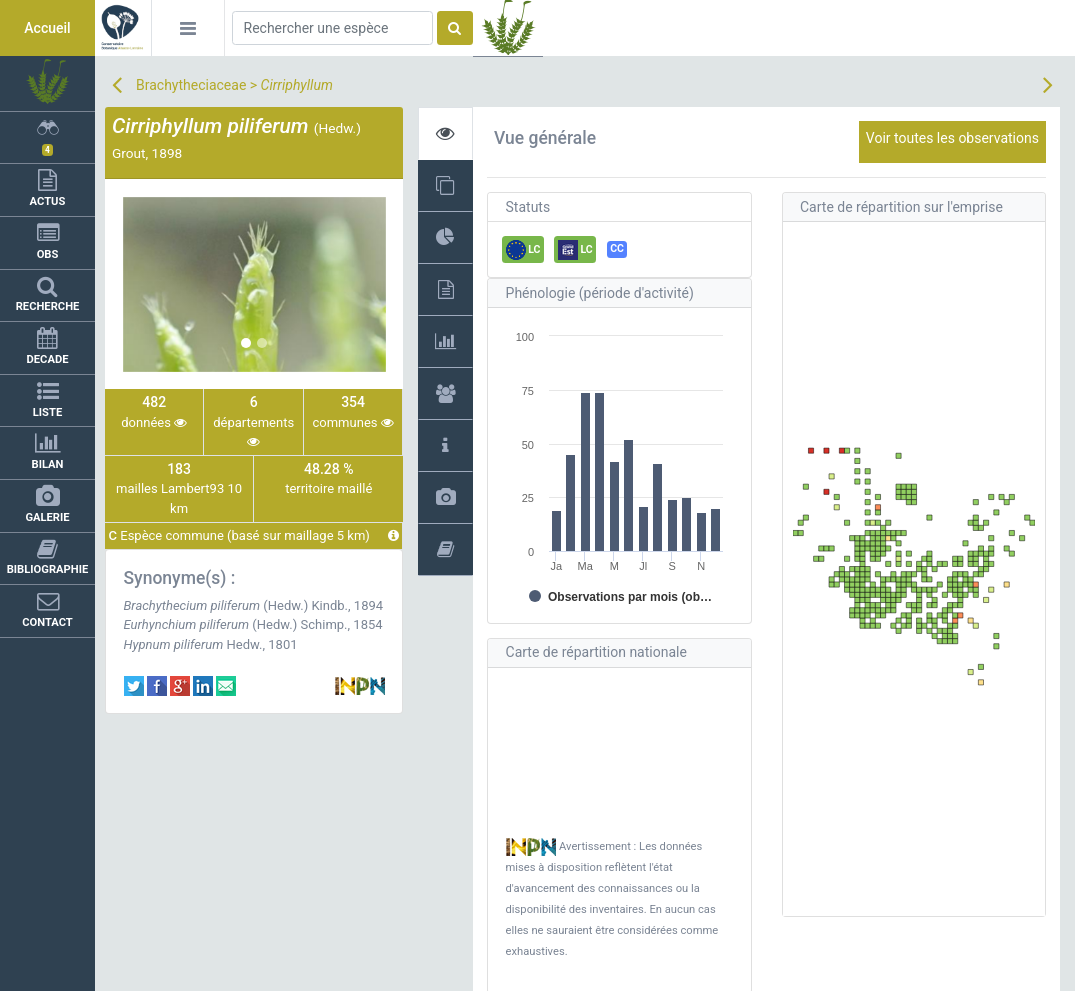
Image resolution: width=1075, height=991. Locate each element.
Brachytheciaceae (191, 85)
